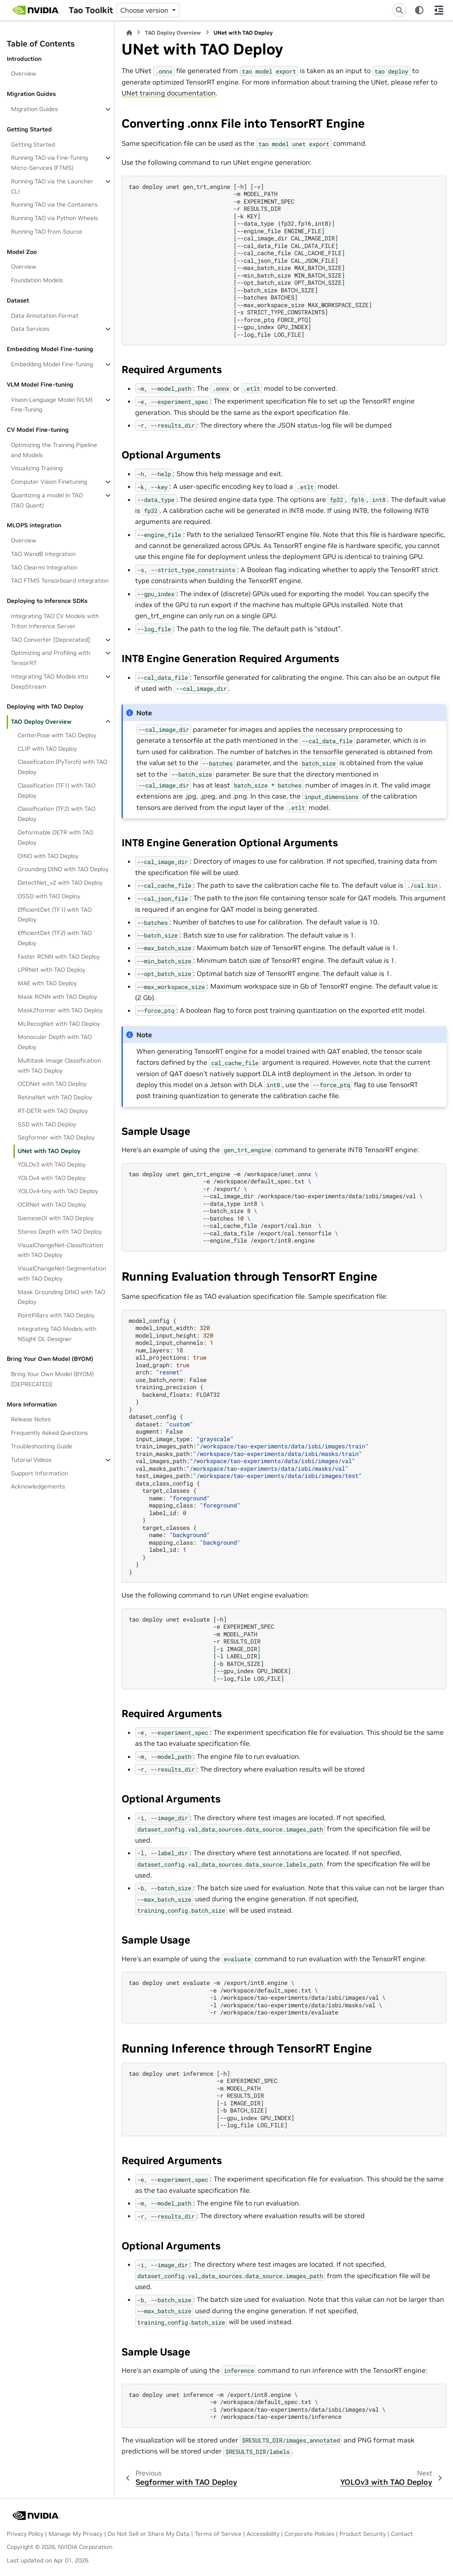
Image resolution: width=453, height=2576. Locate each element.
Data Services (30, 329)
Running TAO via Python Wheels (54, 218)
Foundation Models (37, 280)
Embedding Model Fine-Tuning (52, 364)
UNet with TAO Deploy (49, 1151)
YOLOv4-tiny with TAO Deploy (58, 1191)
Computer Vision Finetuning (49, 481)
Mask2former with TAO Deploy (60, 1010)
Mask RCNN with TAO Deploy (57, 996)
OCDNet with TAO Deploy (52, 1084)
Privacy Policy (25, 2534)
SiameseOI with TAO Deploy (56, 1218)
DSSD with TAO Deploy (49, 896)
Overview (23, 73)
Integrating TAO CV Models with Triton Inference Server (55, 621)
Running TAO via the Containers (54, 204)
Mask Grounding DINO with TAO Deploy (61, 1297)
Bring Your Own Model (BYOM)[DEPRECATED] (52, 1379)
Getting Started (33, 144)
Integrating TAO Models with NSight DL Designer (57, 1334)
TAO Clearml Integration (44, 567)
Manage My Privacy (76, 2534)
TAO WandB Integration (43, 554)
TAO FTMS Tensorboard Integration (60, 580)
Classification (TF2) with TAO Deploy (56, 814)
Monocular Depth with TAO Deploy (55, 1042)
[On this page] (438, 10)
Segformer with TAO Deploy (56, 1137)
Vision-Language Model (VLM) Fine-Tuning (51, 405)
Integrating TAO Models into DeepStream (49, 681)
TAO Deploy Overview (41, 721)
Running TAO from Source (46, 231)
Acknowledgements (38, 1486)
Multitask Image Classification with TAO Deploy (59, 1065)
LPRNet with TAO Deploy (51, 969)
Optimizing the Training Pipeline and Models (54, 450)
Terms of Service (218, 2534)
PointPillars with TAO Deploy (56, 1315)
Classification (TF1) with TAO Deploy (56, 790)
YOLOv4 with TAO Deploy (52, 1178)
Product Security (362, 2534)
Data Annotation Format (45, 315)
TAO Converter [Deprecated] (50, 639)
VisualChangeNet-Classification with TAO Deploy (60, 1250)
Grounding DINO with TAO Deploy (63, 869)
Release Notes (31, 1419)
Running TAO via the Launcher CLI (52, 186)
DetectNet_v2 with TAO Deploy (60, 882)
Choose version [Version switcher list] (145, 10)
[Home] (129, 32)
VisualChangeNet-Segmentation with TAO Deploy (62, 1273)
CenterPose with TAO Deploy (57, 735)
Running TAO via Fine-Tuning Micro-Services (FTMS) (49, 163)
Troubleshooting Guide (41, 1446)
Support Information (39, 1473)
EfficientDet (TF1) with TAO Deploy (55, 915)
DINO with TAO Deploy (48, 856)
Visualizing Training (36, 468)
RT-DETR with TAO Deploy (53, 1111)
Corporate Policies (309, 2534)
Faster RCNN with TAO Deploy (59, 956)
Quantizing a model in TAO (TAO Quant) (47, 500)
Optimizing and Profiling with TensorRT (50, 658)
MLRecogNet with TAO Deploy (59, 1024)
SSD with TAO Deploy (47, 1124)
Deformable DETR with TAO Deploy (55, 837)
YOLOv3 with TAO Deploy (52, 1164)
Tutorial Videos (31, 1460)
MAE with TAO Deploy (47, 983)
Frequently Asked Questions (49, 1433)
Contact (402, 2534)
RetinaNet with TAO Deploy (55, 1097)
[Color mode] (419, 10)
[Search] (399, 10)
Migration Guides (34, 109)
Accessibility (263, 2534)
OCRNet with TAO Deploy (52, 1204)
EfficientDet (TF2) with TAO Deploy (55, 938)
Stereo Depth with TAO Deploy (60, 1231)
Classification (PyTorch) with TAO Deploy (62, 767)
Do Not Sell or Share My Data (149, 2534)
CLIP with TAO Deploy (47, 748)
